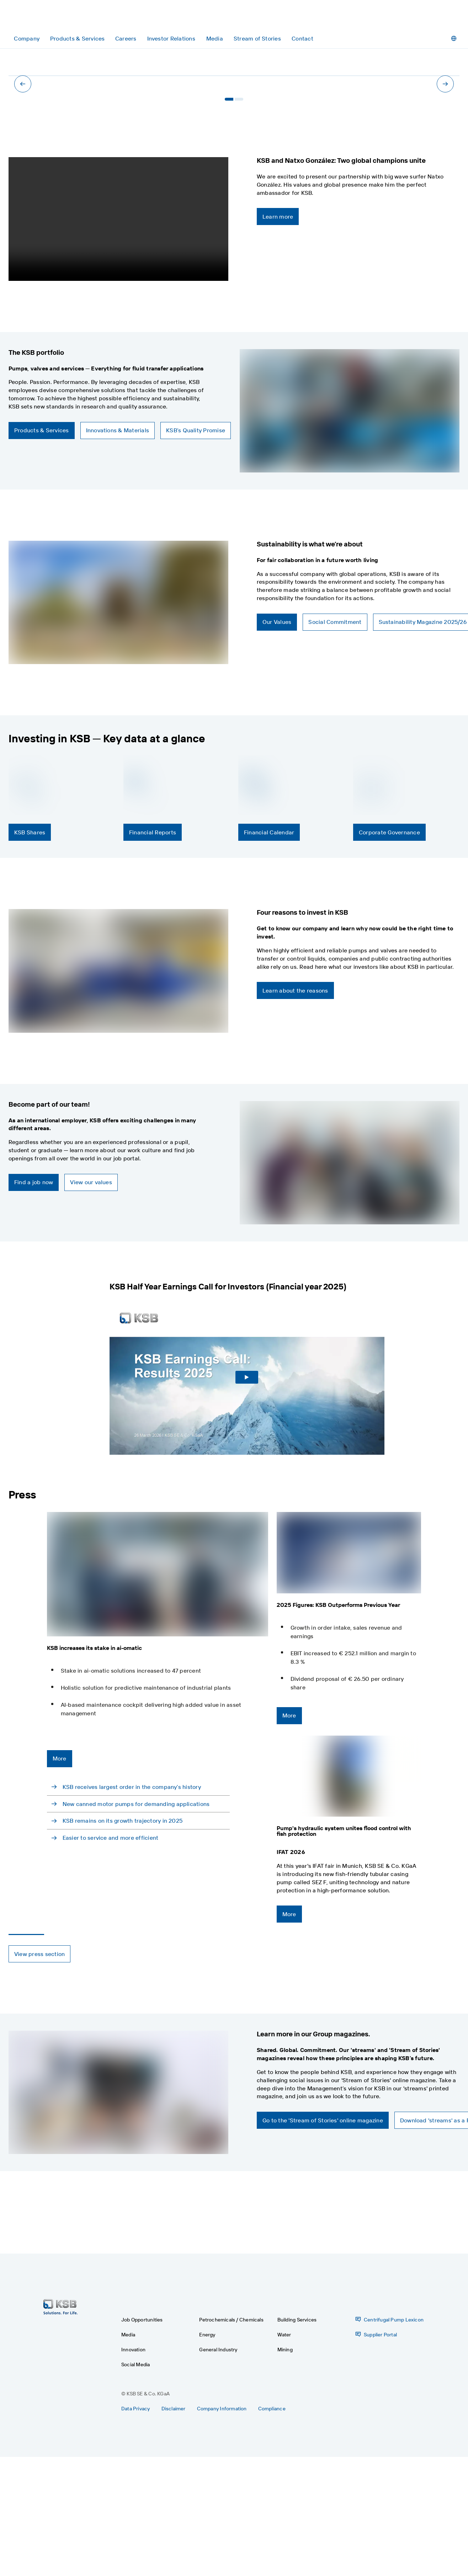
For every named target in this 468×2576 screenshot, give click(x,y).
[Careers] (126, 38)
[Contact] (302, 38)
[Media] (214, 38)
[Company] (26, 38)
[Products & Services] (77, 38)
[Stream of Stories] (257, 38)
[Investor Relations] (171, 38)
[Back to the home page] (42, 17)
